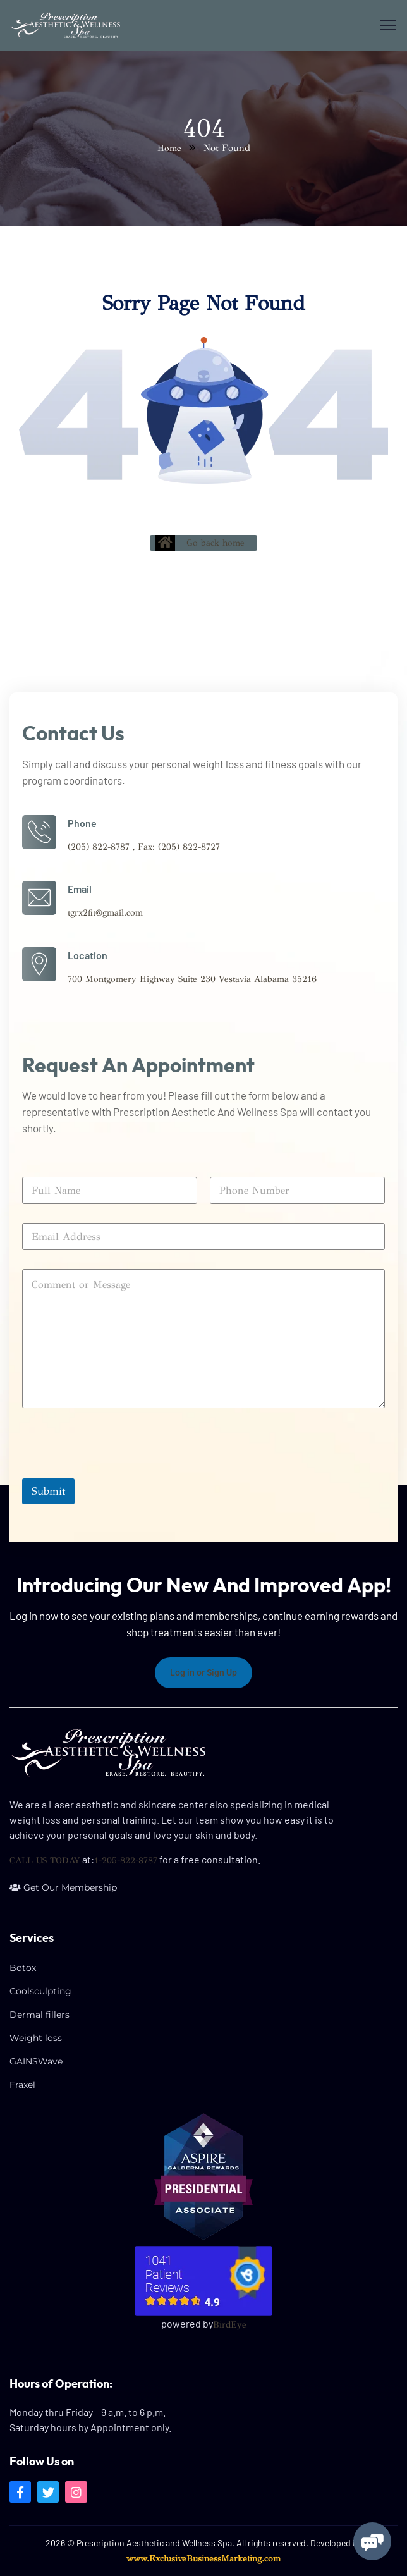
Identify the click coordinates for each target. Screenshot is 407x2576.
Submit (48, 1491)
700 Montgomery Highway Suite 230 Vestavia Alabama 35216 (192, 979)
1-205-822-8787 (125, 1860)
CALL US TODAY (44, 1860)
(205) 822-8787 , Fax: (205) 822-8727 (144, 847)
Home (169, 148)
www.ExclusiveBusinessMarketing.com (203, 2558)
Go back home (200, 543)
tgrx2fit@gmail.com (105, 912)
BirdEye (229, 2324)
